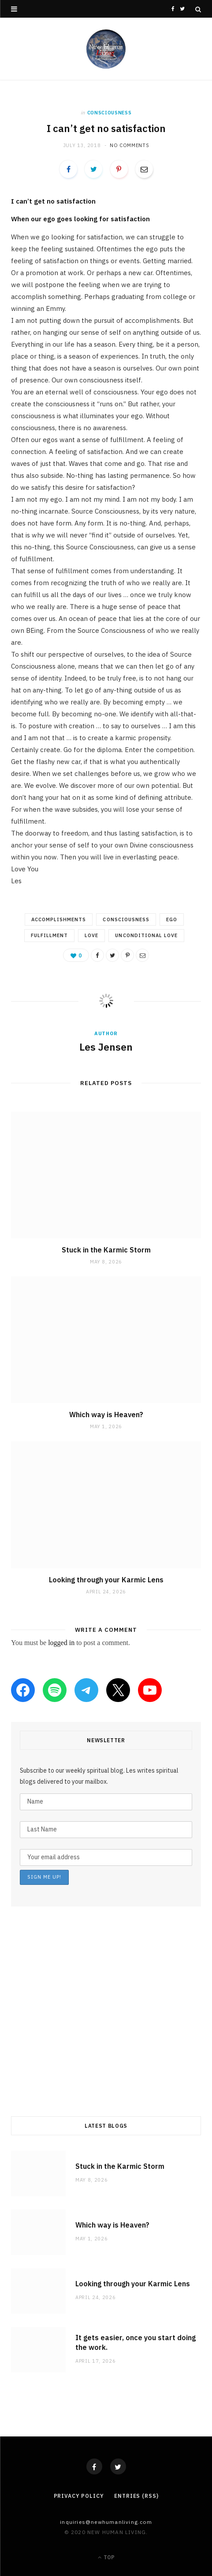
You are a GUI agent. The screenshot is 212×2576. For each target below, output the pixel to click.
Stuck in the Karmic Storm (106, 1249)
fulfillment (49, 935)
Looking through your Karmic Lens (106, 1579)
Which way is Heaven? (106, 1414)
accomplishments (58, 919)
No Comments (129, 145)
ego (171, 919)
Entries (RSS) (136, 2496)
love (91, 935)
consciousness (109, 113)
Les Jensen (106, 1046)
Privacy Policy (79, 2496)
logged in (61, 1642)
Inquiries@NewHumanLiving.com (106, 2522)
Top (106, 2557)
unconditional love (146, 935)
